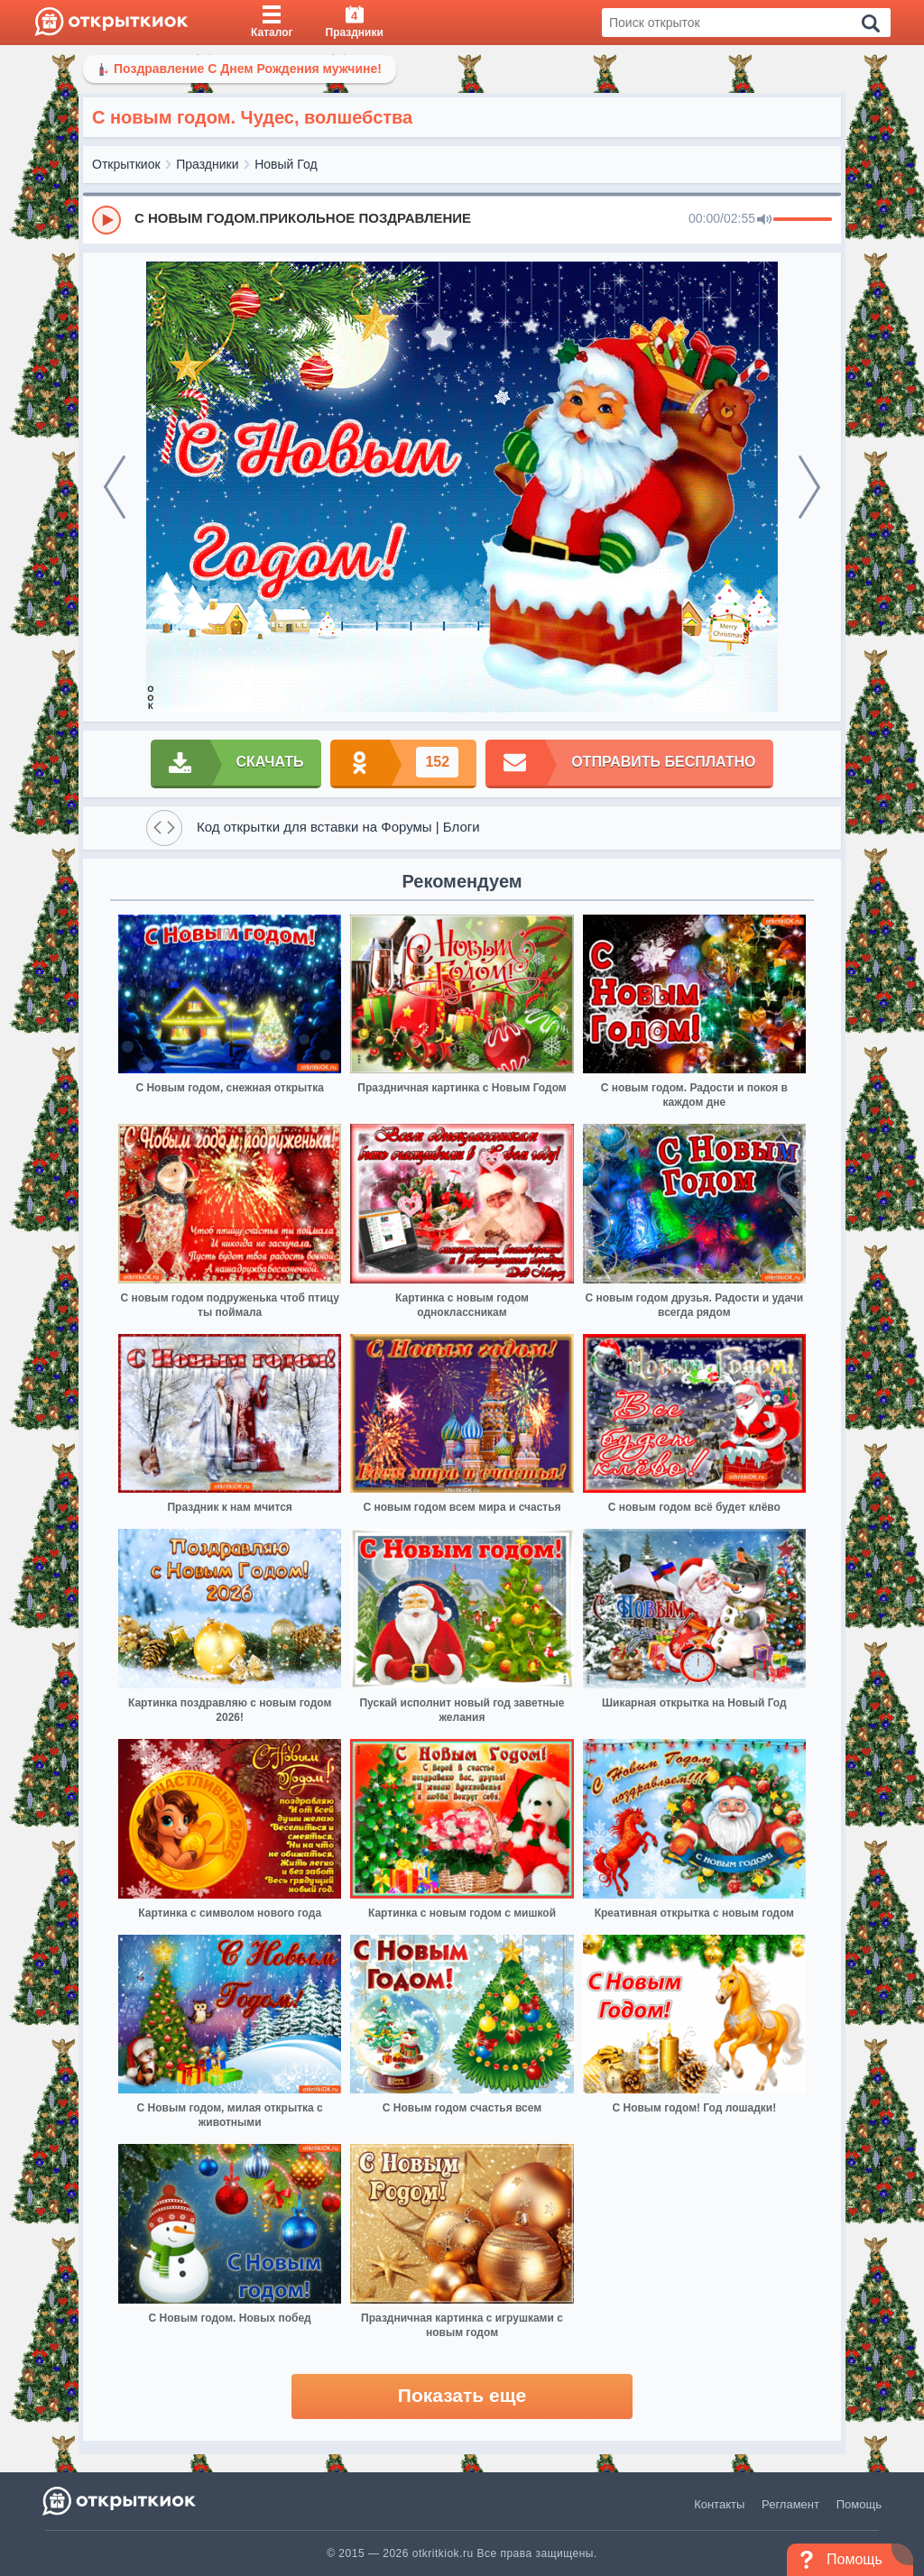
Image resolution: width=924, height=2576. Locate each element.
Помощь (859, 2504)
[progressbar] (802, 220)
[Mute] (764, 220)
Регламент (790, 2504)
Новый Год (285, 164)
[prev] (115, 487)
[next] (809, 487)
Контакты (719, 2504)
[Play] (106, 220)
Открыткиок (126, 164)
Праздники (207, 164)
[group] (462, 219)
